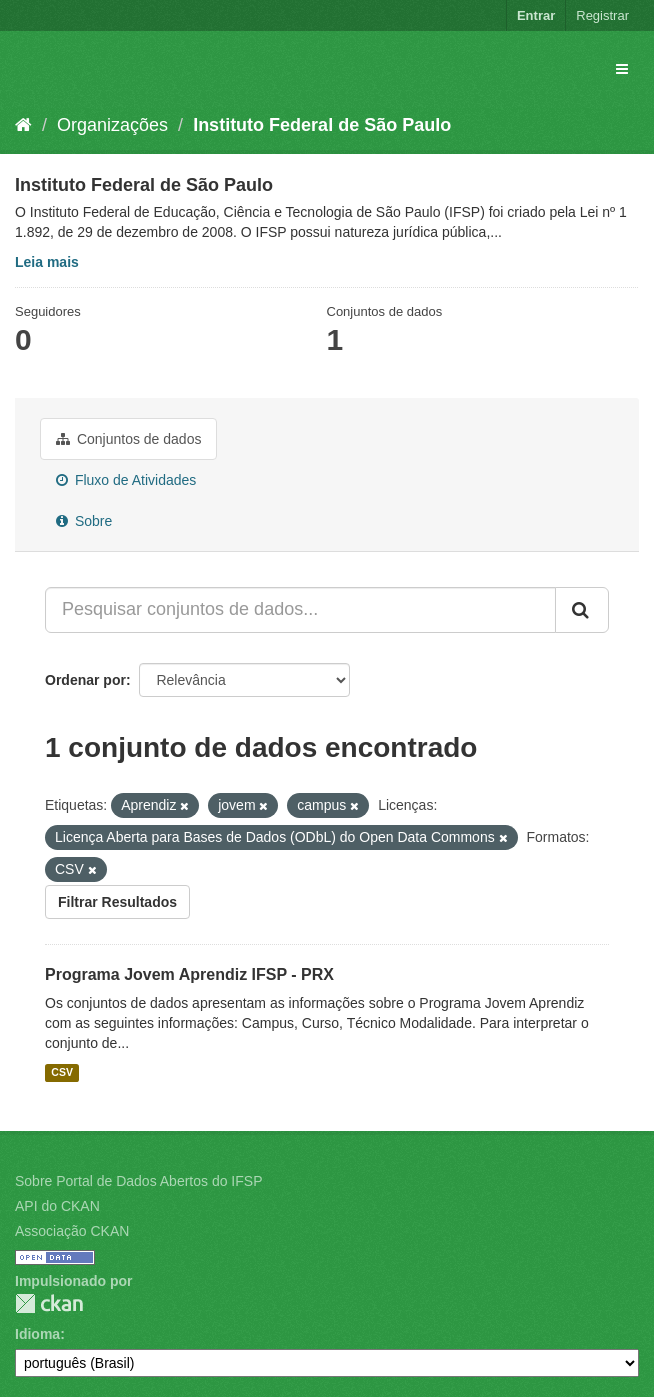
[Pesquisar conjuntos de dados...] (300, 610)
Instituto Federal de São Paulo (322, 125)
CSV (62, 1072)
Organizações (112, 125)
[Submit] (582, 610)
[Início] (23, 125)
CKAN (49, 1303)
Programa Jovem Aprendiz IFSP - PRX (189, 974)
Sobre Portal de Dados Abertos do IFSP (138, 1181)
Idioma (37, 1334)
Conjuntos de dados (128, 439)
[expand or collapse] (622, 69)
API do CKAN (57, 1206)
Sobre (84, 521)
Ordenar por (85, 680)
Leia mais (47, 262)
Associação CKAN (72, 1231)
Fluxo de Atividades (126, 480)
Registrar (602, 15)
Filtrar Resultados (117, 902)
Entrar (536, 15)
